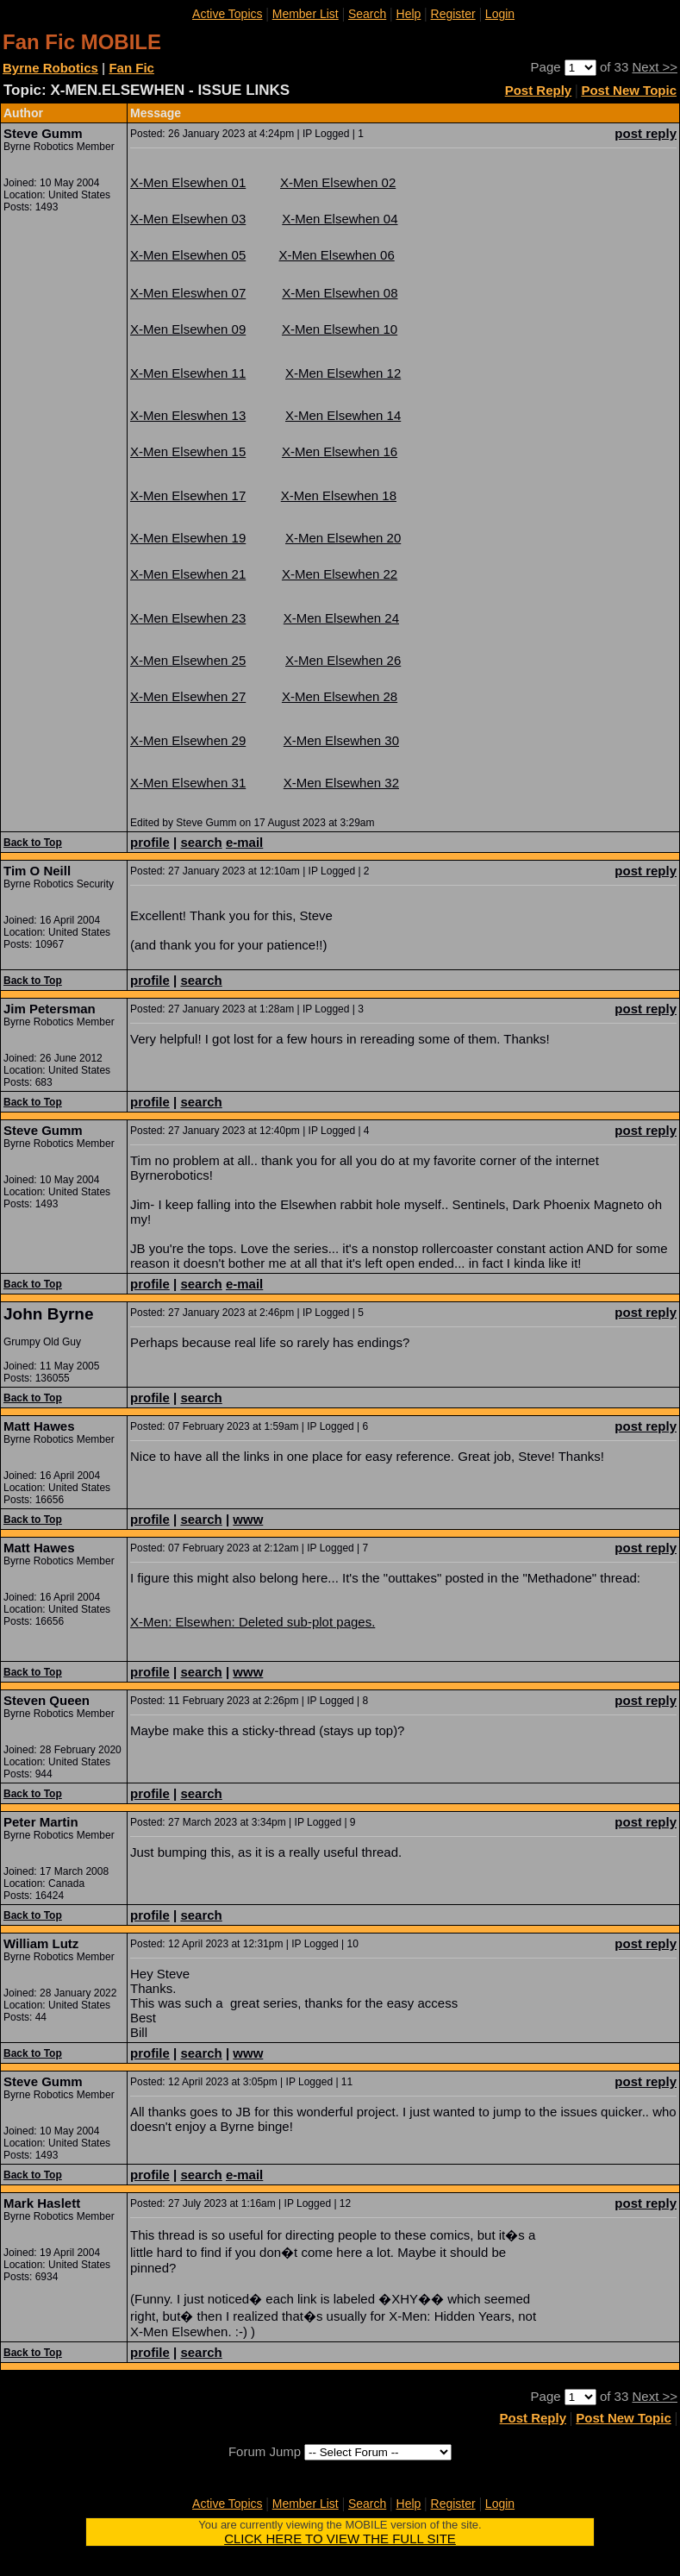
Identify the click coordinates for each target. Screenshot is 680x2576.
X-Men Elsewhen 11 (188, 373)
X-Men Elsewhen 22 (339, 574)
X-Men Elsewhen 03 (188, 218)
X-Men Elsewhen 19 (188, 537)
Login (500, 14)
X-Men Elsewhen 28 (339, 696)
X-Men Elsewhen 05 (188, 255)
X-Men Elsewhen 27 (188, 696)
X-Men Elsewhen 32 (341, 782)
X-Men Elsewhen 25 (188, 660)
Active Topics (227, 14)
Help (408, 14)
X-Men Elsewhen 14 (343, 415)
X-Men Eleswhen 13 (188, 415)
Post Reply (538, 90)
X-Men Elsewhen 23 (188, 618)
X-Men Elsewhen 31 (188, 782)
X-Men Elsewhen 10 (339, 329)
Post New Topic (629, 90)
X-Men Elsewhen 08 (339, 292)
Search (367, 14)
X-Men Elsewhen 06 (337, 255)
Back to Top (32, 843)
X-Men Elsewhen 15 (188, 451)
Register (453, 14)
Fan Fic (131, 67)
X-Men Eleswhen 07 (188, 292)
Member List (305, 14)
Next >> (654, 67)
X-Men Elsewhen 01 (188, 182)
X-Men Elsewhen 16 (339, 451)
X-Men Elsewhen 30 (341, 740)
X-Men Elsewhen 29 (188, 740)
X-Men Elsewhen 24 (341, 618)
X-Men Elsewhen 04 (339, 218)
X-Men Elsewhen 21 (188, 574)
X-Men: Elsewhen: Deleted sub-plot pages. (252, 1621)
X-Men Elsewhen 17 (188, 495)
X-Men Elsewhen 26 (343, 660)
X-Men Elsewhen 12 (343, 373)
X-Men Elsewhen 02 (338, 182)
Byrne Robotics (50, 67)
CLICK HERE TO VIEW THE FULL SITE (340, 2538)
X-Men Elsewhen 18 (338, 495)
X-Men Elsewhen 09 (188, 329)
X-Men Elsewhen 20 (343, 537)
